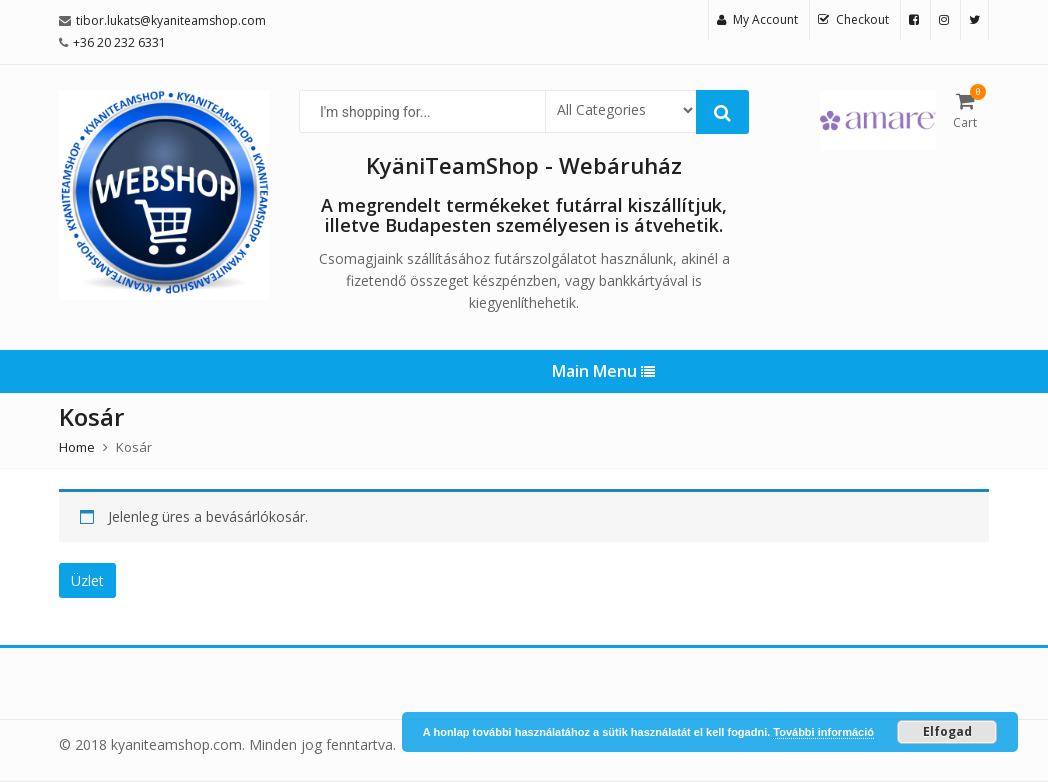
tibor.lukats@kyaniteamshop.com (171, 20)
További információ (823, 732)
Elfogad (947, 731)
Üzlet (87, 580)
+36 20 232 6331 (119, 42)
